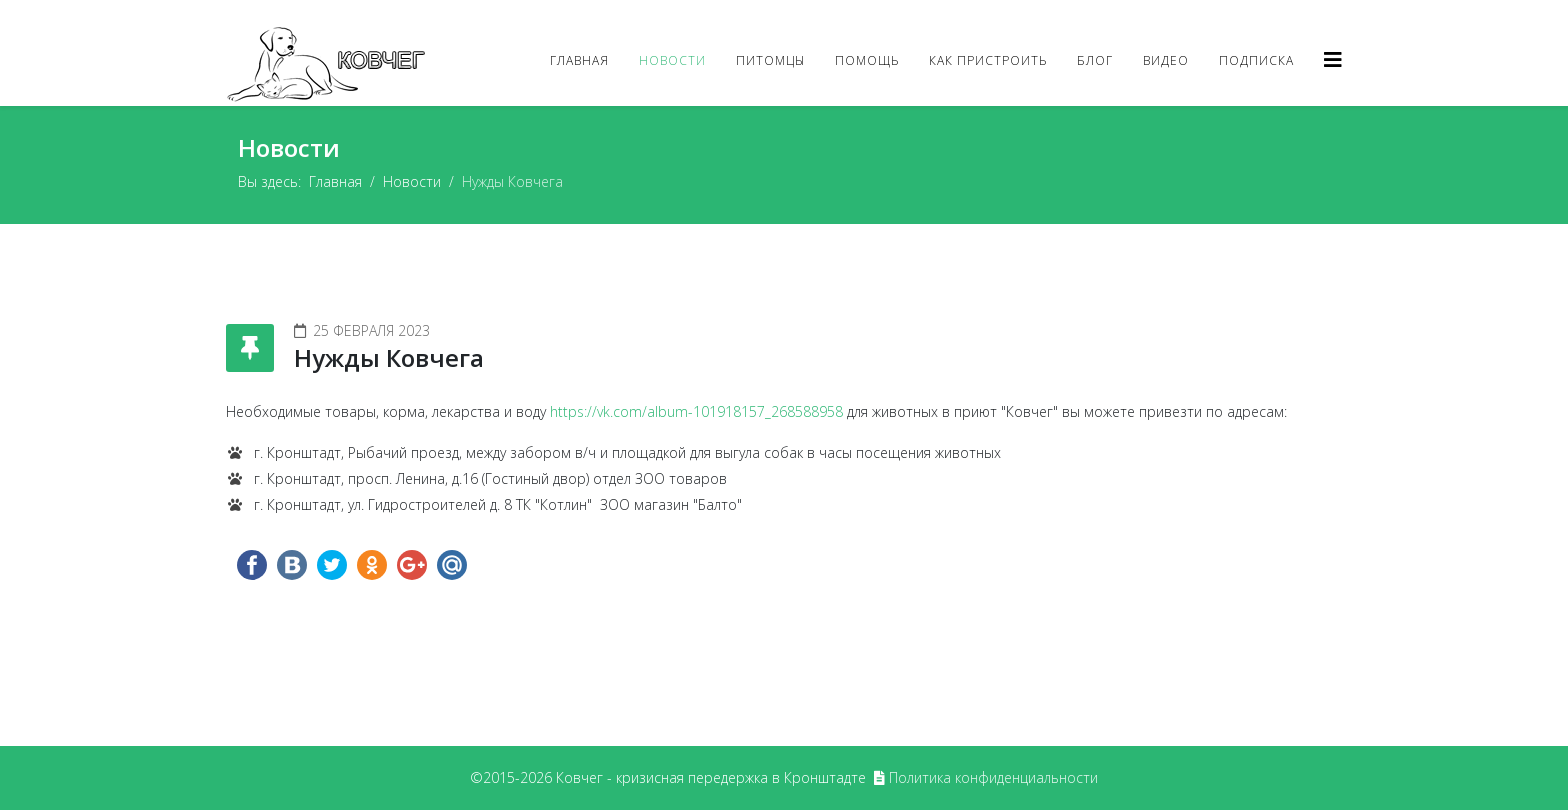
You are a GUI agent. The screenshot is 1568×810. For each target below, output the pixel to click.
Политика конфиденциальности (993, 777)
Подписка (1256, 60)
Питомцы (770, 60)
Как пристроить (988, 60)
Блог (1095, 60)
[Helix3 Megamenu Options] (1333, 59)
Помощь (867, 60)
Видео (1166, 60)
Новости (672, 60)
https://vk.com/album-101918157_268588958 (696, 411)
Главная (579, 60)
